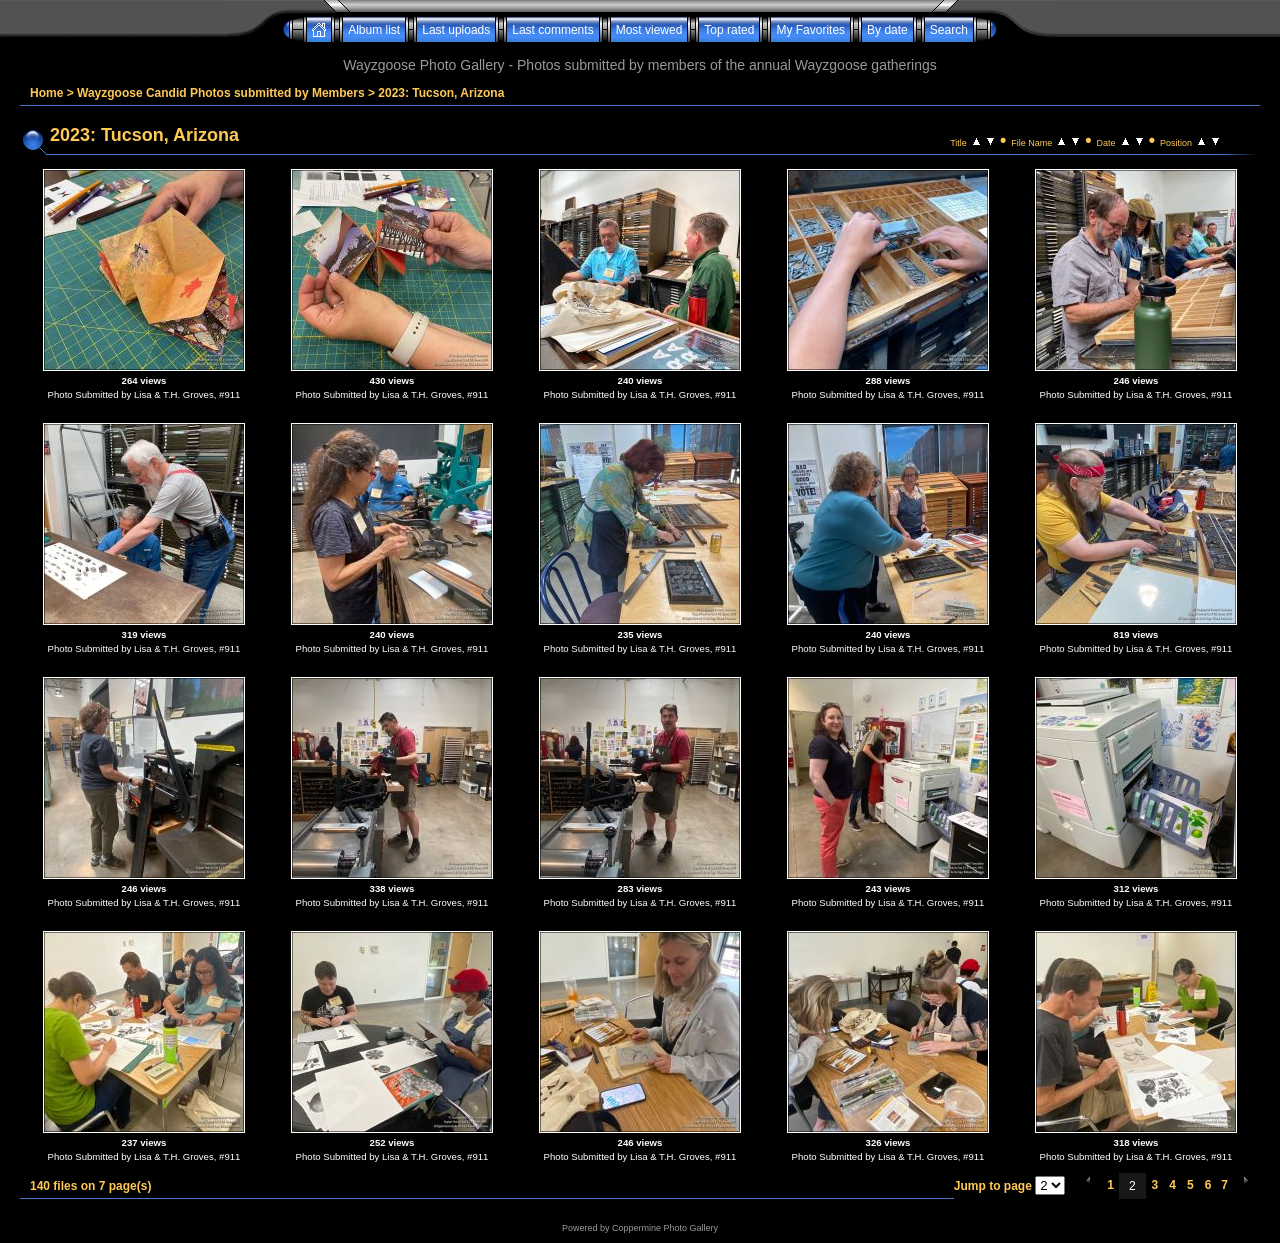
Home (46, 93)
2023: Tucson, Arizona (441, 93)
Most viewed (649, 30)
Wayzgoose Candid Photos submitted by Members (221, 93)
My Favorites (810, 30)
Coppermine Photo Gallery (665, 1228)
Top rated (729, 30)
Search (949, 30)
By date (887, 30)
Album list (374, 30)
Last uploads (456, 30)
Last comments (552, 30)
